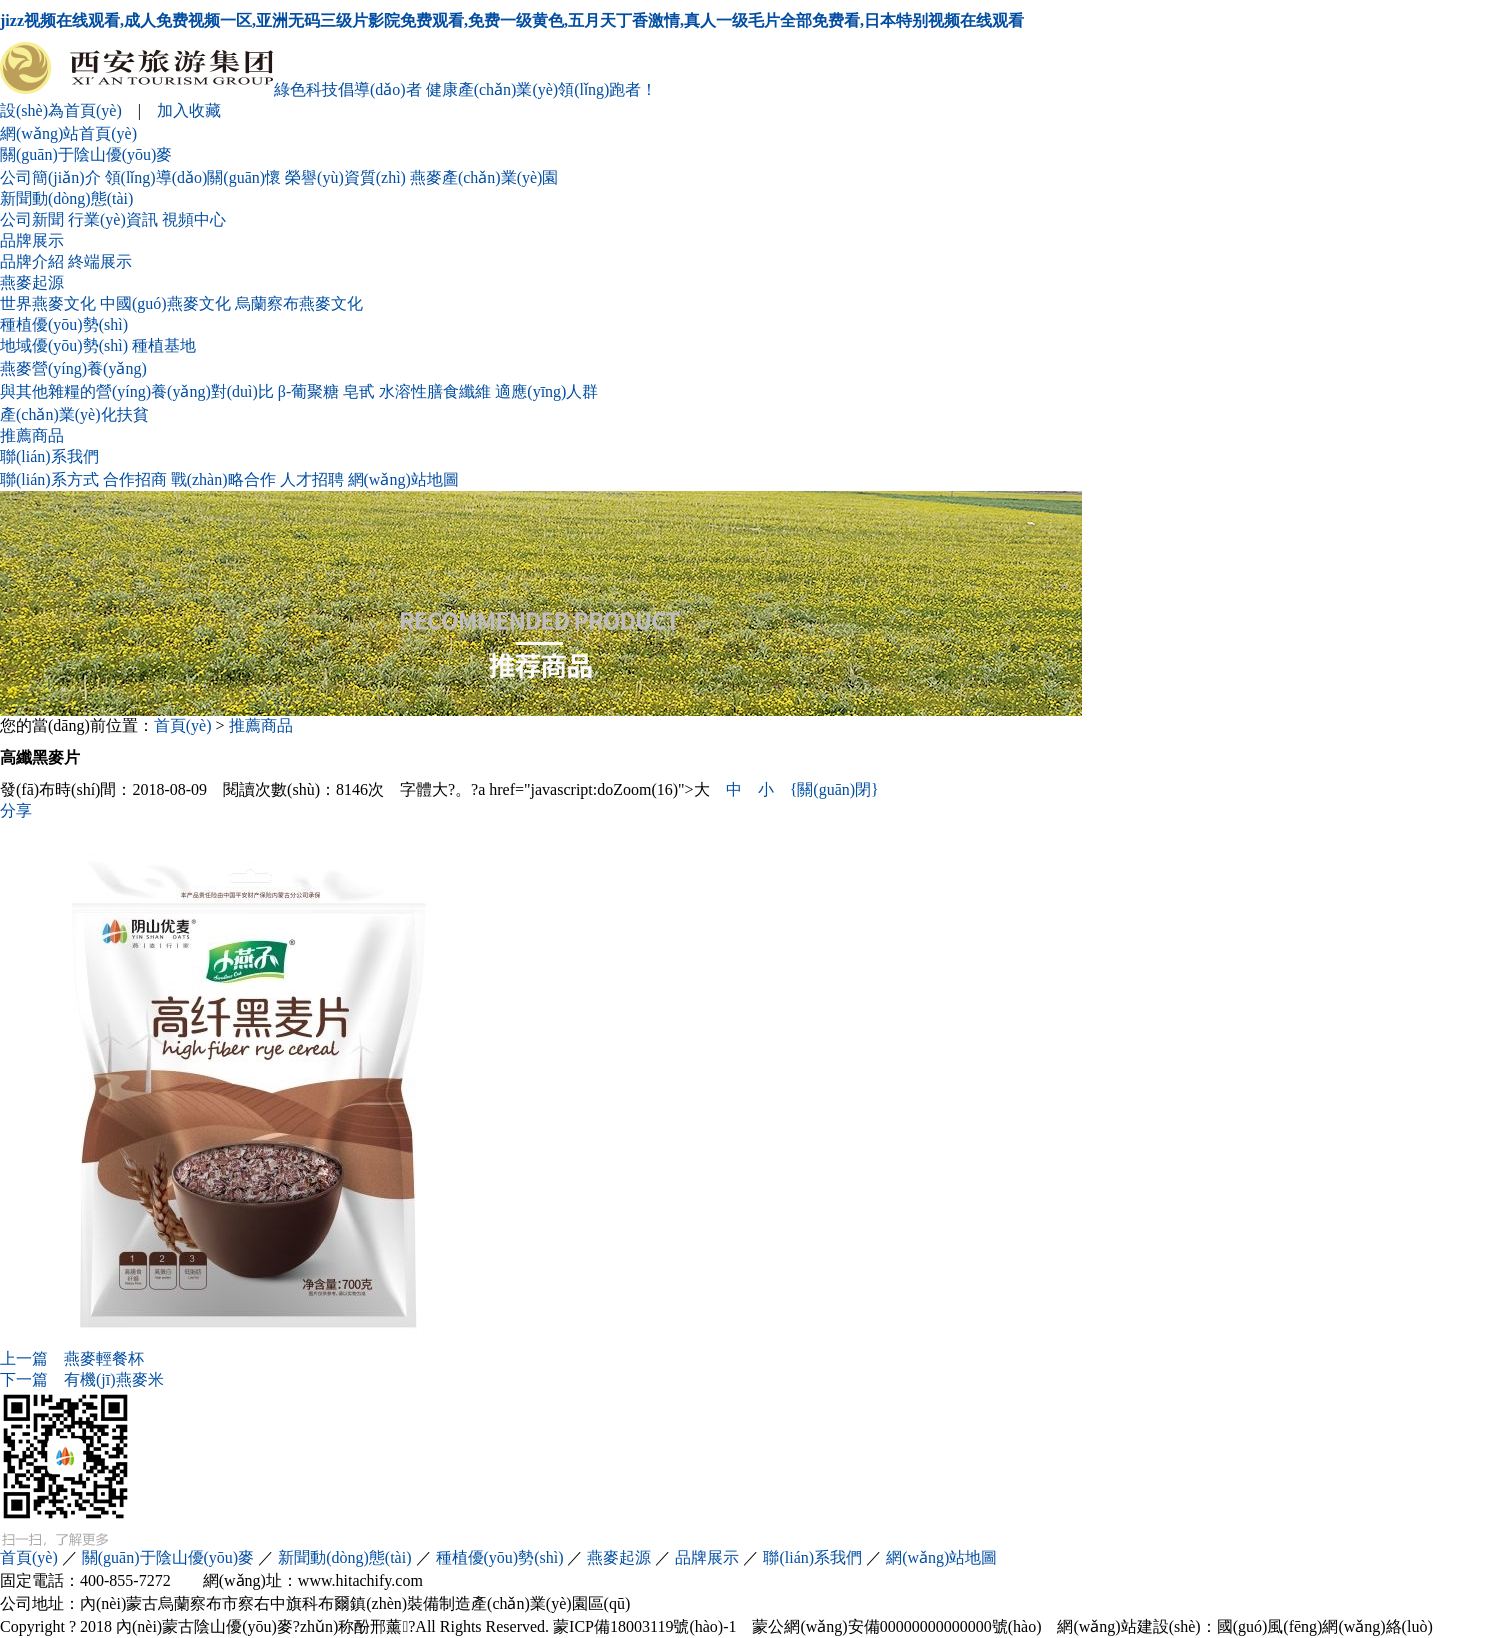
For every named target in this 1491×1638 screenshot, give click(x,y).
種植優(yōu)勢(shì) (64, 324)
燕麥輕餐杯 (72, 1358)
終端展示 (100, 261)
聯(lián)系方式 (49, 479)
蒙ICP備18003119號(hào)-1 (644, 1626)
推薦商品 (32, 435)
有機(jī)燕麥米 (82, 1379)
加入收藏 (189, 110)
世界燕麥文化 (48, 303)
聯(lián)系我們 (49, 456)
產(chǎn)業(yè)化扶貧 (74, 414)
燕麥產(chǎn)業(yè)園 (484, 177)
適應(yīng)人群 (546, 391)
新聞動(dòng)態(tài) (66, 198)
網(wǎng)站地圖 (403, 479)
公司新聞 (32, 219)
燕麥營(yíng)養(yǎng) (73, 368)
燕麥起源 (32, 282)
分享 (16, 810)
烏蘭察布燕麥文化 (299, 303)
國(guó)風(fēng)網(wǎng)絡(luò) (1325, 1626)
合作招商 (135, 479)
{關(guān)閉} (834, 789)
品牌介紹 (32, 261)
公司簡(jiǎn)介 (50, 177)
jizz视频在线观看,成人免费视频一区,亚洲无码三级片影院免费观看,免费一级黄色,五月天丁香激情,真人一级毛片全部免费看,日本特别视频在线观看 (512, 20)
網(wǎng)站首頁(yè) (68, 133)
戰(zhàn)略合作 (223, 479)
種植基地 (164, 345)
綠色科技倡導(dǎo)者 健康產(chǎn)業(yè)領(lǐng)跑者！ (328, 89)
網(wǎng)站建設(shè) (1128, 1626)
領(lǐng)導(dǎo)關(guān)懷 (193, 177)
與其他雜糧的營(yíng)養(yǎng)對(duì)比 (137, 391)
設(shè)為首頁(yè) (61, 110)
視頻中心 (194, 219)
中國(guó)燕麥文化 (165, 303)
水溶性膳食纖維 (435, 391)
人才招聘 (312, 479)
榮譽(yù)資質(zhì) (345, 177)
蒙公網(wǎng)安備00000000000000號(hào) (896, 1626)
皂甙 (359, 391)
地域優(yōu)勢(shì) (64, 345)
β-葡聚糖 (308, 391)
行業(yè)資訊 (113, 219)
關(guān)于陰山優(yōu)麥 (86, 154)
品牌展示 (32, 240)
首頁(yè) (183, 725)
